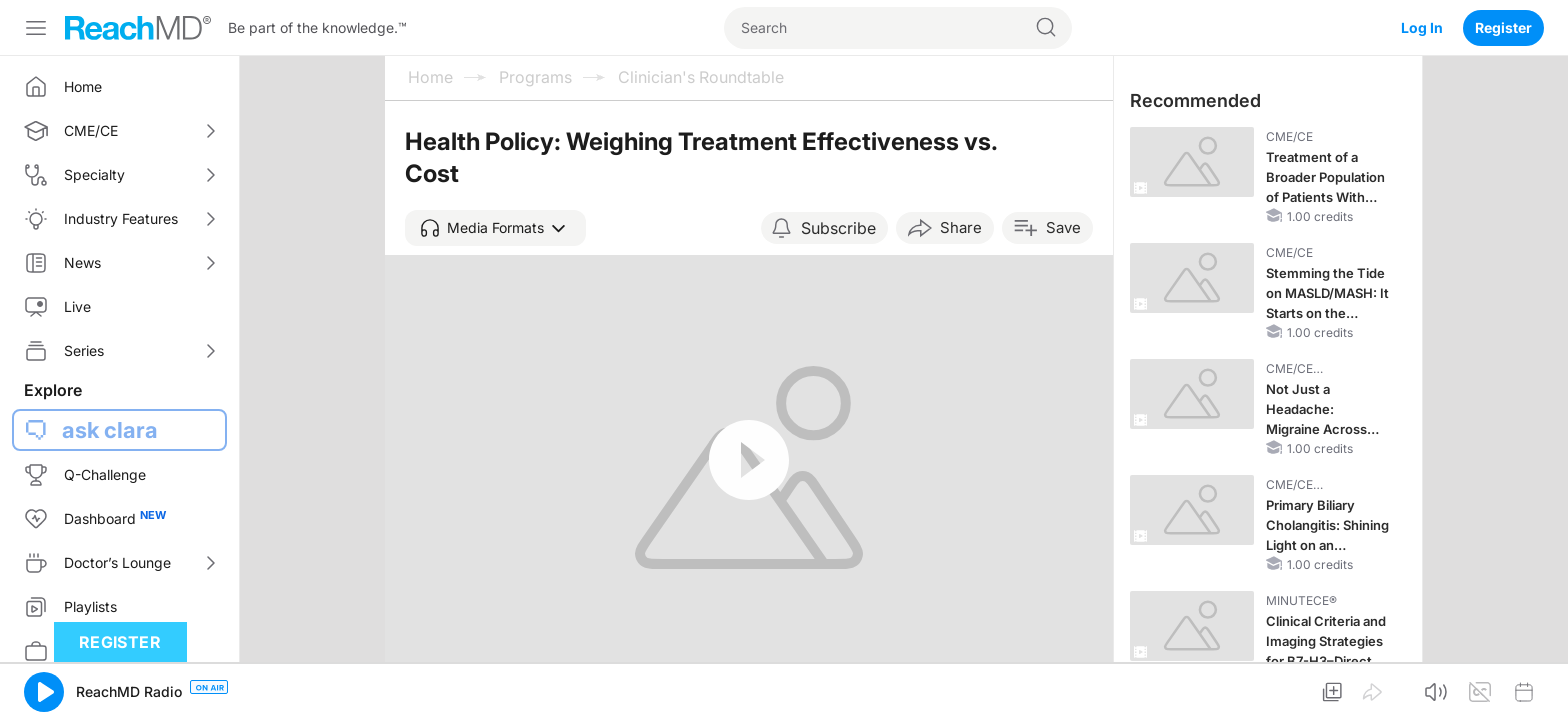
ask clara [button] (110, 430)
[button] (495, 228)
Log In (1422, 27)
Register (1503, 27)
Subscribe (838, 228)
